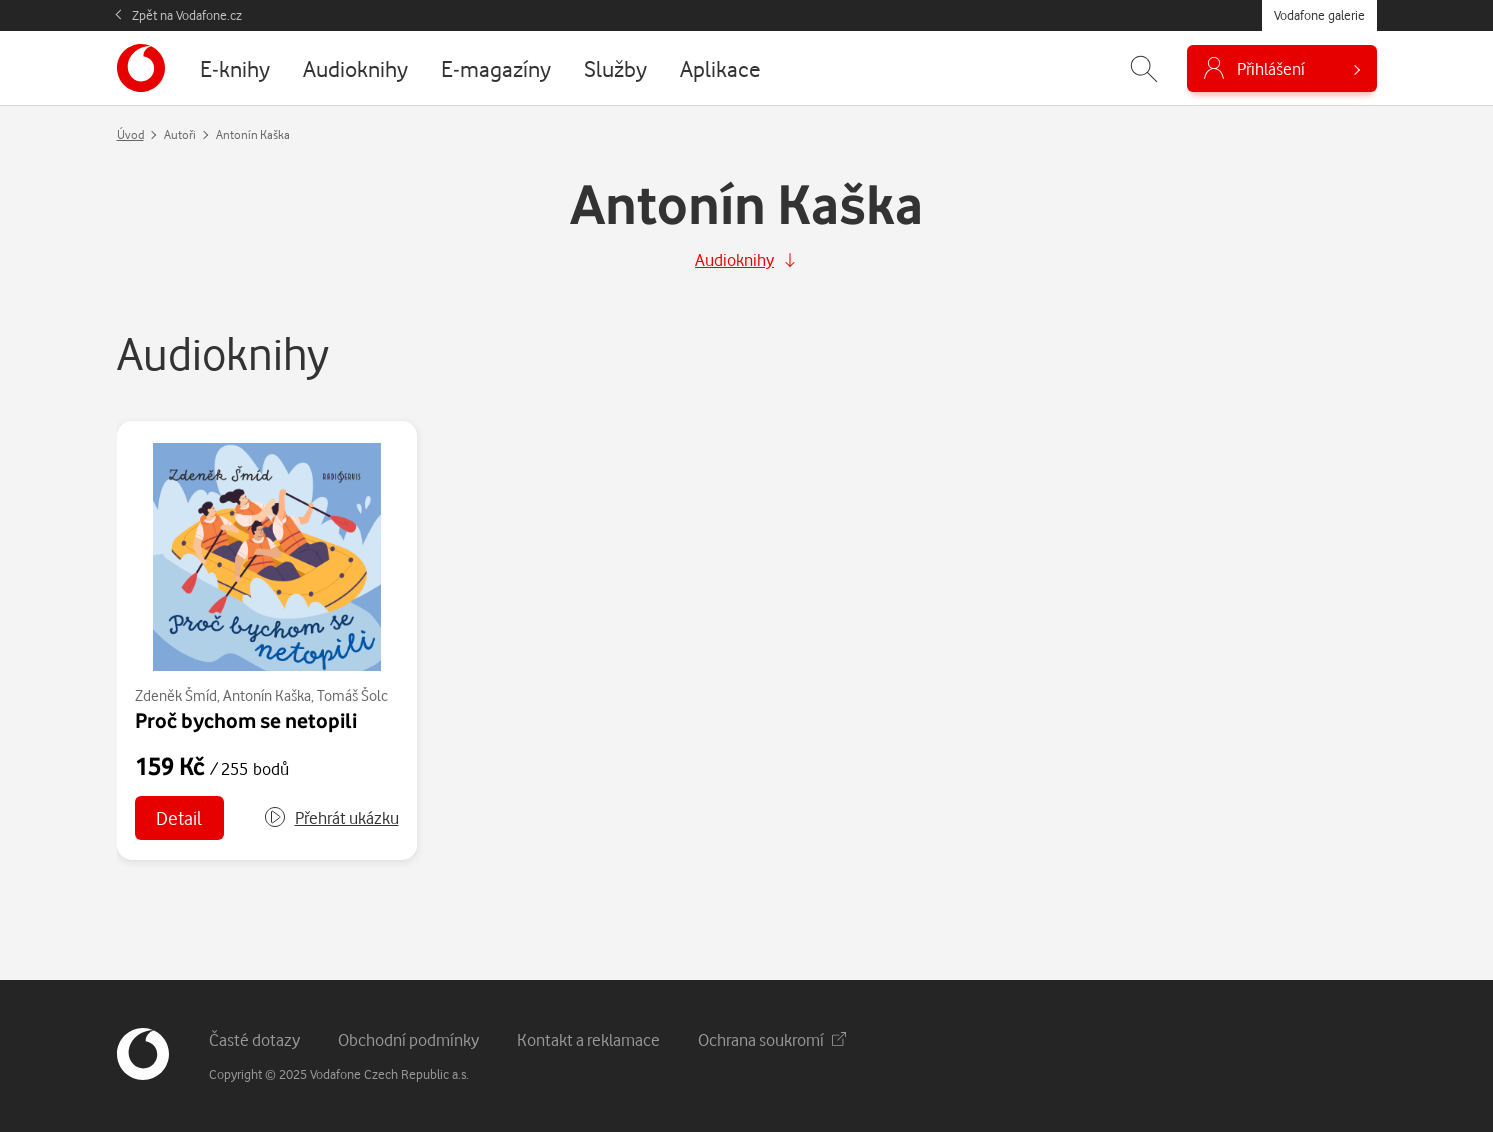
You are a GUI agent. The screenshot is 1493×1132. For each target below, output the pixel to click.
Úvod (130, 134)
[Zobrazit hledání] (1144, 68)
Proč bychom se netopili (246, 720)
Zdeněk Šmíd (176, 695)
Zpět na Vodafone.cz (187, 15)
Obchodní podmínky (408, 1039)
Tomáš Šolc (352, 695)
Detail (179, 817)
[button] (331, 818)
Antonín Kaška (267, 695)
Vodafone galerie (1319, 15)
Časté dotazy (254, 1039)
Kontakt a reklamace (588, 1039)
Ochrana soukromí (772, 1039)
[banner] (141, 68)
